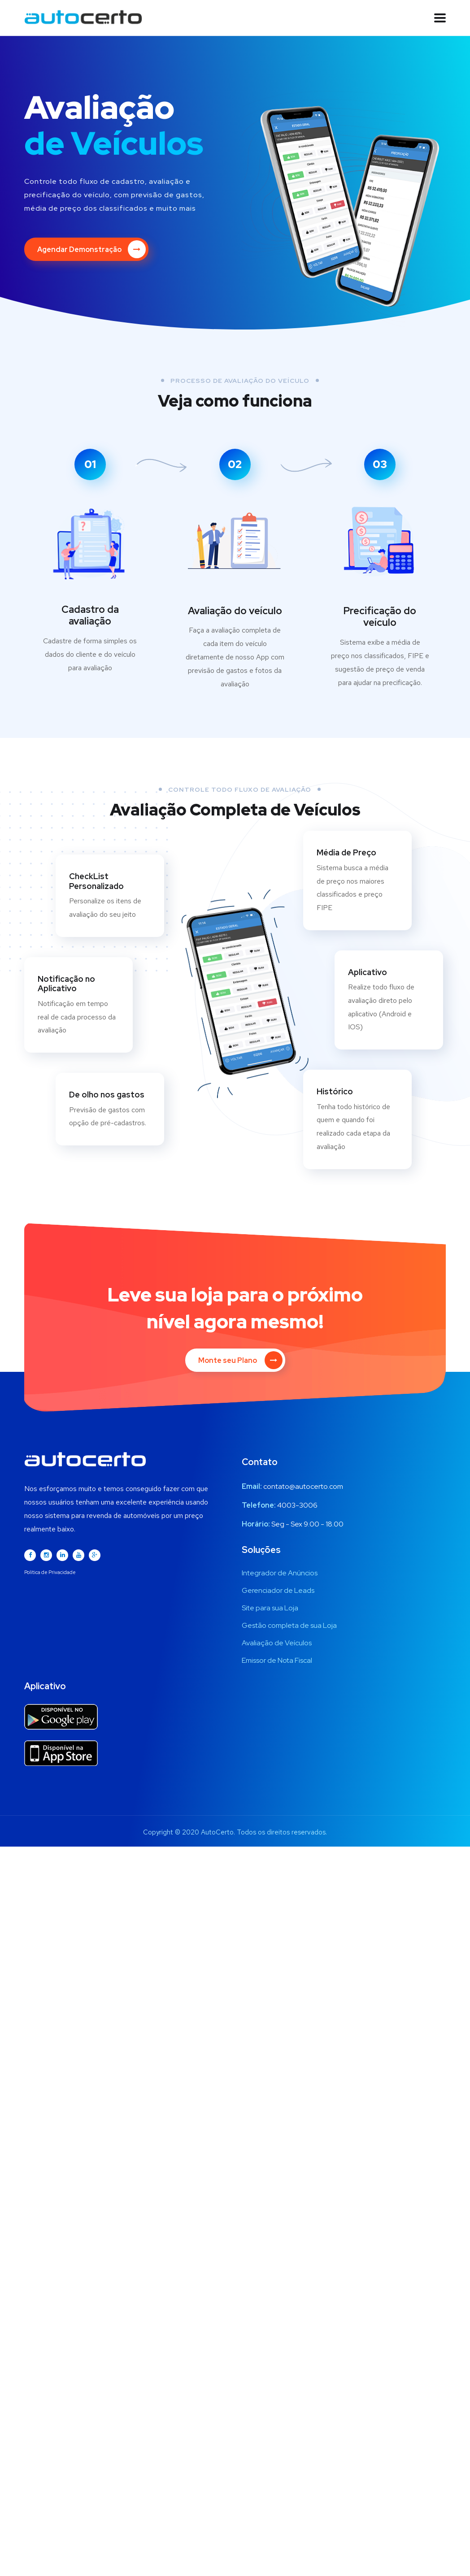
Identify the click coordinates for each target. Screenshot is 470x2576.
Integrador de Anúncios (280, 1556)
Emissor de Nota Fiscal (277, 1643)
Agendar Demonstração (91, 249)
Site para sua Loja (270, 1591)
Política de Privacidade (50, 1556)
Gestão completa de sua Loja (289, 1608)
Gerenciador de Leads (278, 1574)
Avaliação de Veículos (277, 1626)
